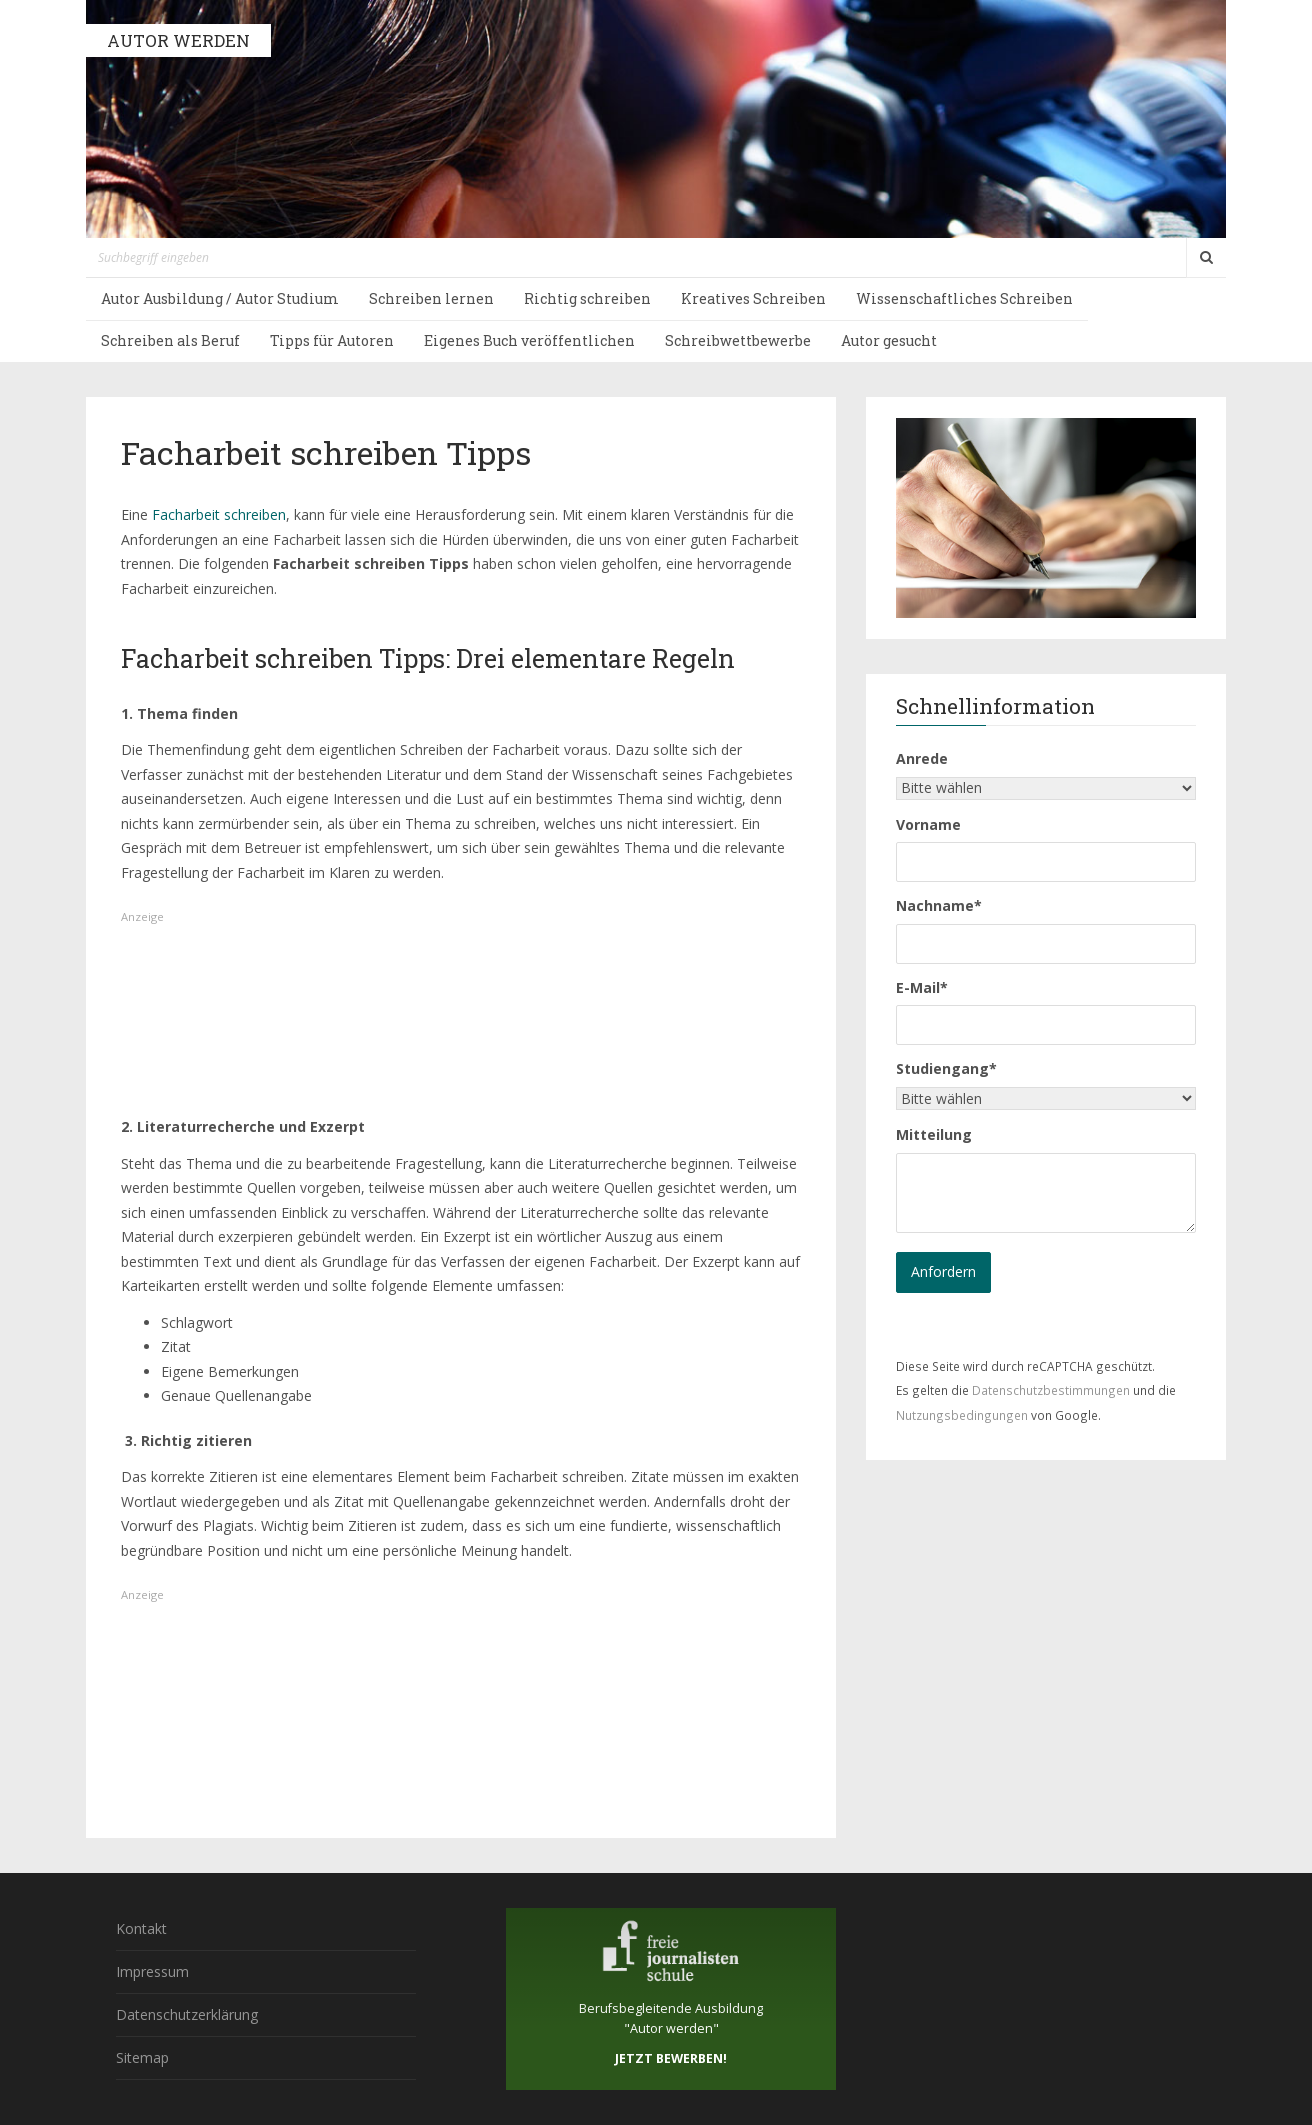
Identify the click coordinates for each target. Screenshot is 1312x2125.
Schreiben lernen (431, 298)
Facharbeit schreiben (219, 514)
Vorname (928, 824)
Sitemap (142, 2057)
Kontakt (141, 1928)
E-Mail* (922, 987)
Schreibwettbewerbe (738, 340)
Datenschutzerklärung (187, 2014)
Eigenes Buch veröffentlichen (529, 340)
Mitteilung (934, 1134)
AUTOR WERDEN (178, 40)
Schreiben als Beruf (170, 340)
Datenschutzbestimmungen (1051, 1390)
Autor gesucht (889, 340)
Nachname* (939, 905)
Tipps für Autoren (332, 340)
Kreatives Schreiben (753, 298)
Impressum (152, 1971)
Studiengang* (946, 1068)
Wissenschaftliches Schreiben (964, 298)
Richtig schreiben (587, 298)
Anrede (922, 758)
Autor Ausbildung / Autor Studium (220, 298)
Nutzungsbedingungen (962, 1415)
